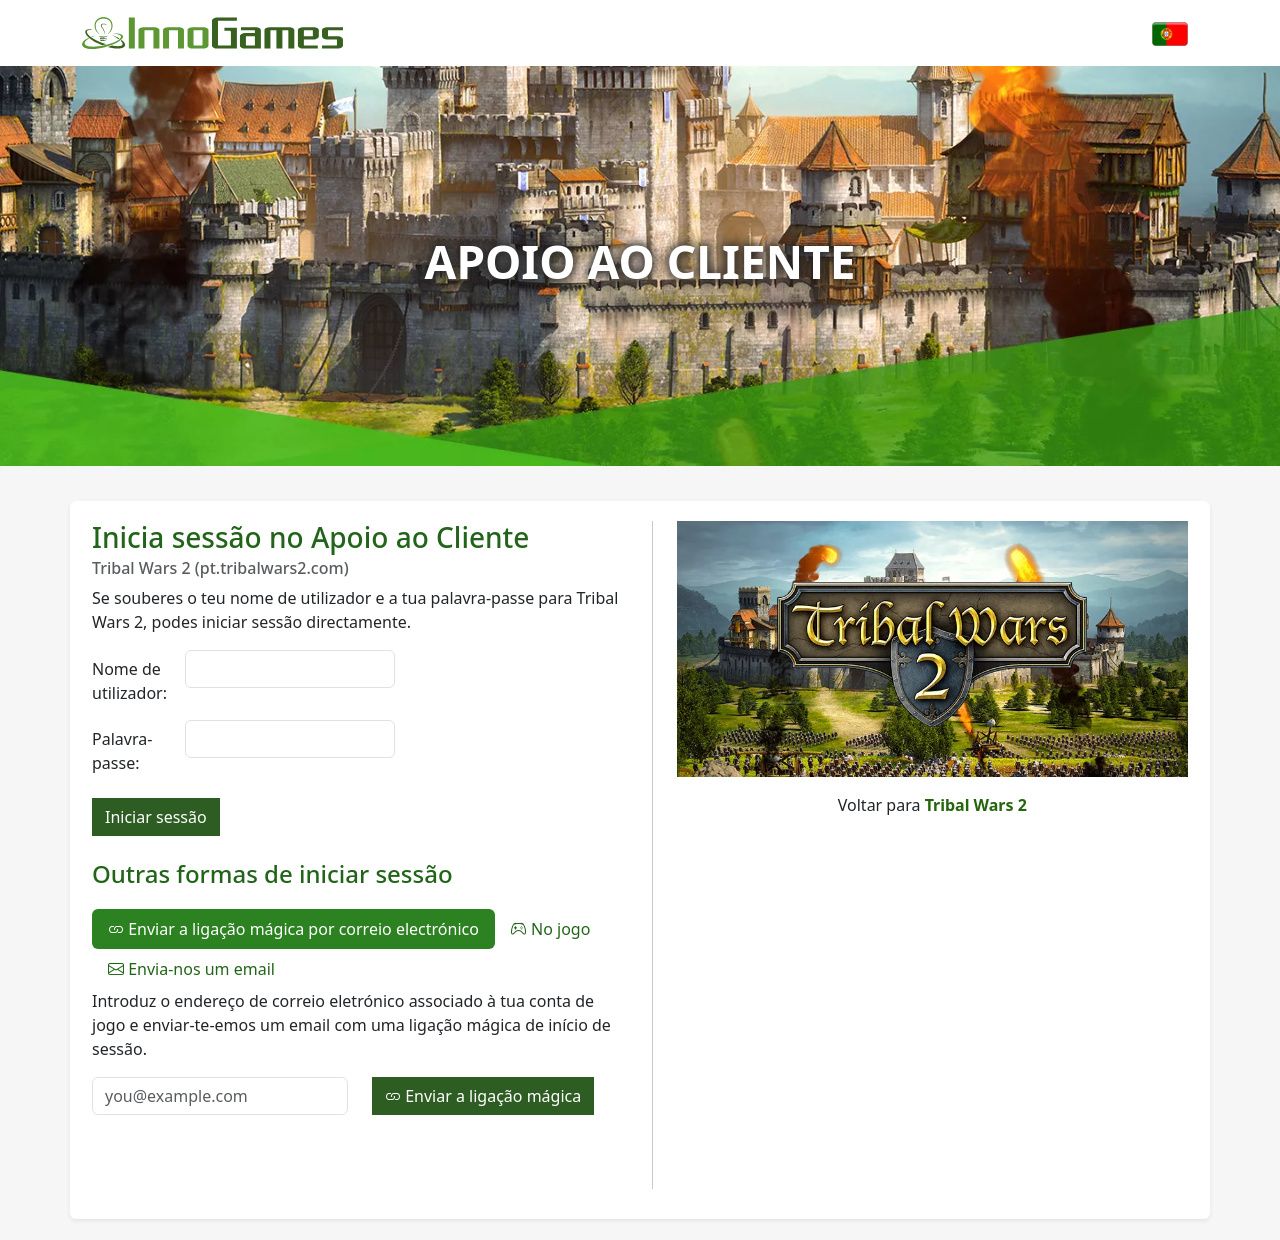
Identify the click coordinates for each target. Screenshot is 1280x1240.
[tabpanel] (360, 1052)
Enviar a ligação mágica (483, 1096)
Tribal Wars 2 (976, 805)
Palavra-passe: (122, 751)
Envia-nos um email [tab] (191, 969)
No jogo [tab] (551, 929)
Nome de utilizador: (129, 681)
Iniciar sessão (156, 817)
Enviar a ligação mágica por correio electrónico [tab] (293, 929)
